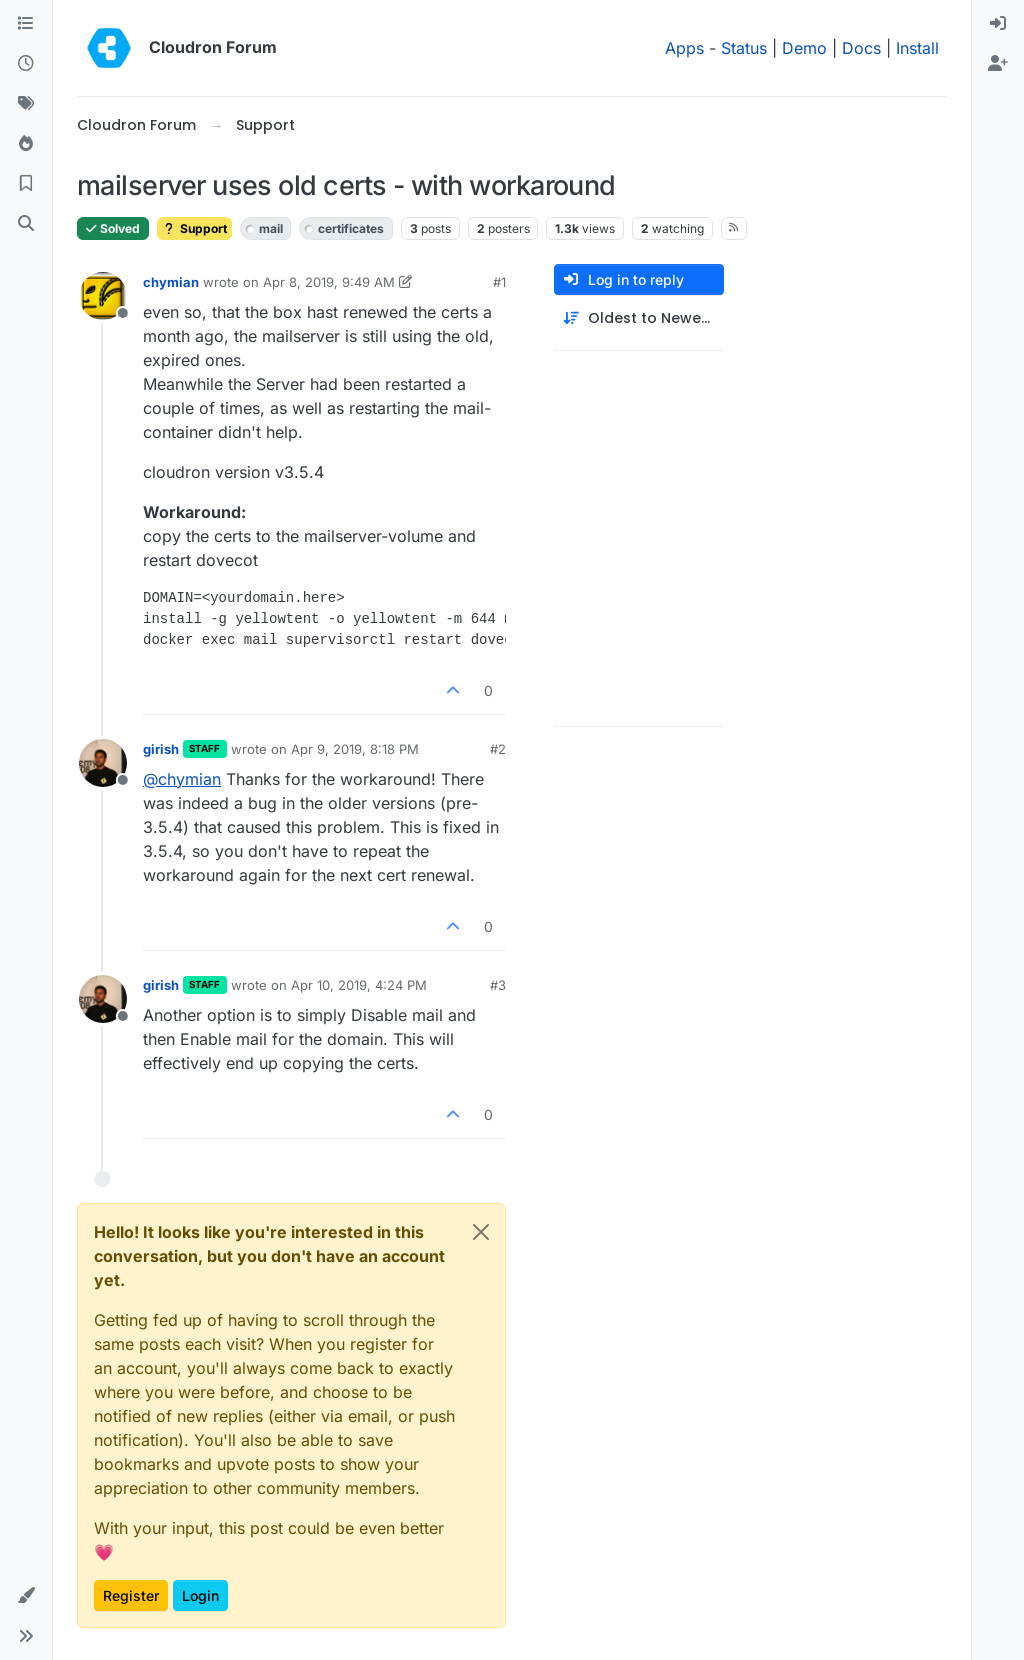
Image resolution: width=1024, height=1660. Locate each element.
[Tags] (26, 104)
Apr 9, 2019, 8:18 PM (355, 749)
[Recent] (26, 64)
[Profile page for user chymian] (103, 296)
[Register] (998, 64)
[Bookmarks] (26, 184)
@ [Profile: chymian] (182, 779)
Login (200, 1595)
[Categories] (26, 24)
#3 (498, 985)
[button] (26, 1596)
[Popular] (26, 144)
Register (131, 1595)
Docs (861, 48)
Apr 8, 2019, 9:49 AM (329, 282)
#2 (498, 749)
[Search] (26, 224)
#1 (499, 282)
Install (917, 48)
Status (744, 48)
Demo (804, 48)
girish (161, 749)
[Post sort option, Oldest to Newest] (639, 318)
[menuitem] (998, 24)
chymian (171, 282)
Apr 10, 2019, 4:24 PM (359, 985)
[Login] (998, 24)
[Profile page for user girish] (103, 763)
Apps (684, 48)
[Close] (481, 1232)
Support (194, 228)
